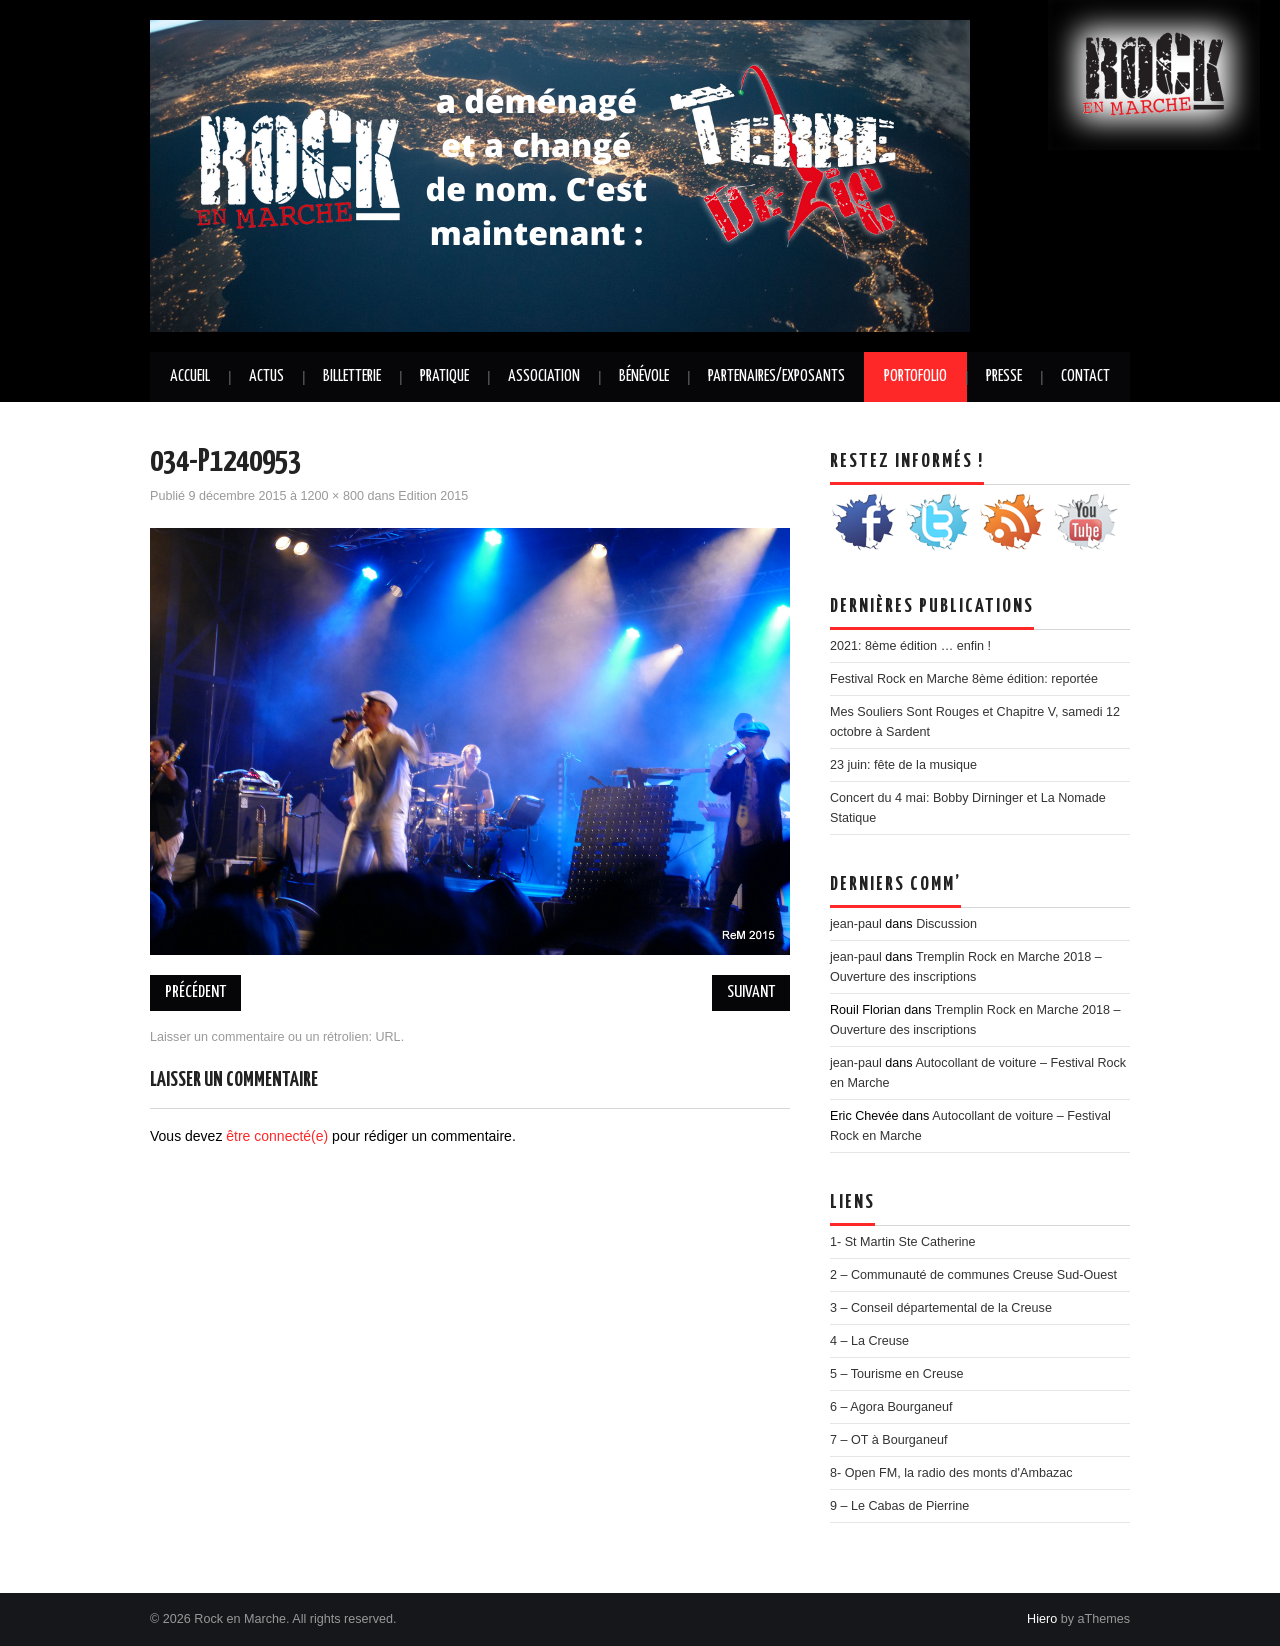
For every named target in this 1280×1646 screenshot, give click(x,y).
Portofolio (915, 376)
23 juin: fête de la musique (903, 765)
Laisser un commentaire (217, 1037)
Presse (1004, 376)
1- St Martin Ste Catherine (903, 1242)
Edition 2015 (433, 496)
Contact (1085, 376)
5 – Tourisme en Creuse (896, 1374)
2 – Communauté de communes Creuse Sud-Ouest (973, 1275)
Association (544, 376)
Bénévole (644, 376)
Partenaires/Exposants (776, 376)
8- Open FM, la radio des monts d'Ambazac (951, 1473)
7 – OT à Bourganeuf (888, 1440)
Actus (266, 376)
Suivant (751, 992)
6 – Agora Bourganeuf (891, 1407)
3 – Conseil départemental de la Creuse (941, 1308)
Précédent (195, 992)
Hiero (1042, 1619)
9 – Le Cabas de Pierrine (899, 1506)
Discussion (946, 924)
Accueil (190, 376)
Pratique (444, 376)
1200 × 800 (332, 496)
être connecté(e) (277, 1136)
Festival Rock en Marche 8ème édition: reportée (964, 679)
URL (387, 1037)
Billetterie (352, 376)
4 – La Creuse (869, 1341)
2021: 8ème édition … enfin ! (910, 646)
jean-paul (856, 924)
